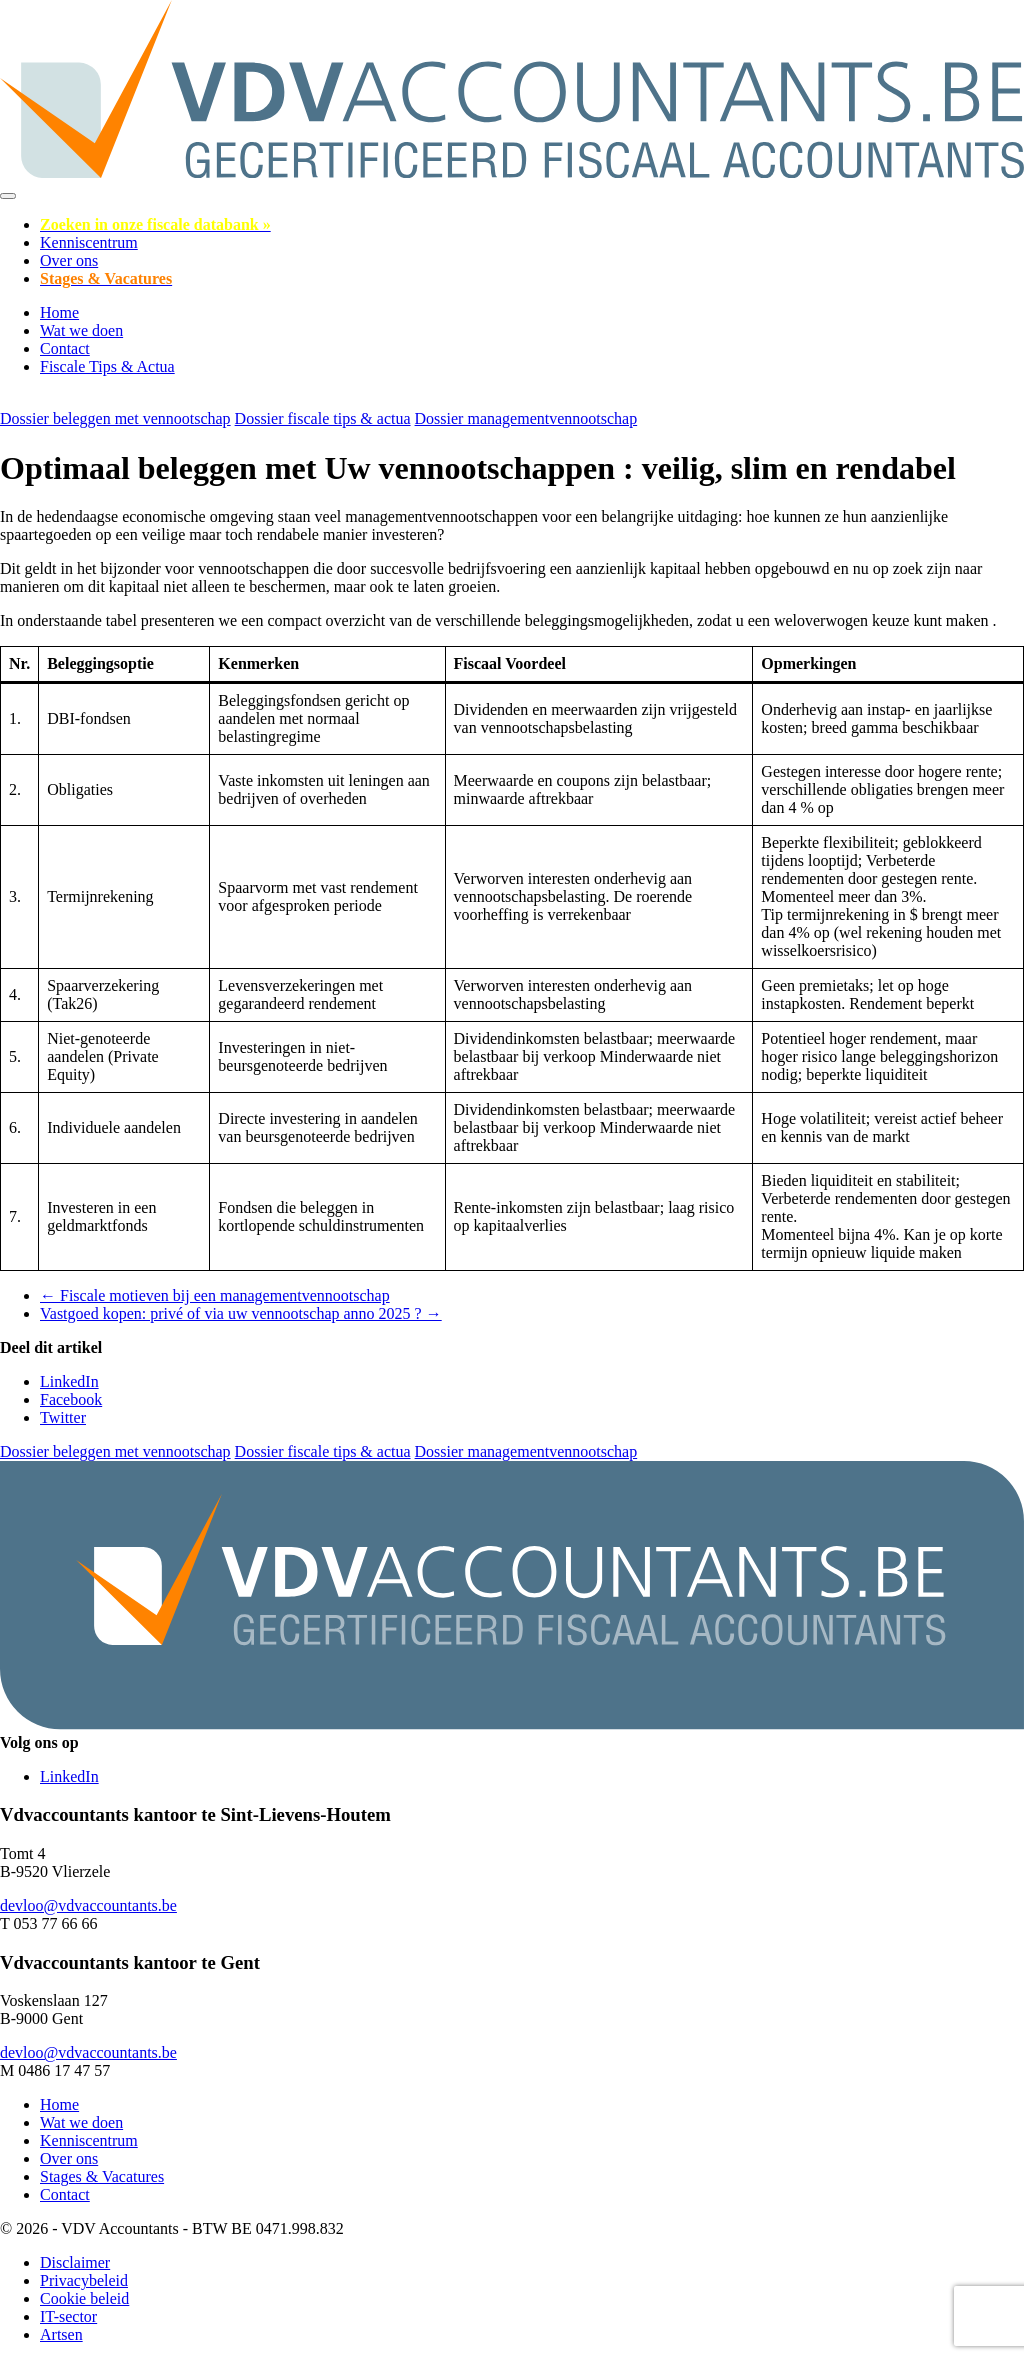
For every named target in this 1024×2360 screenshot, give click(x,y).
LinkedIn (69, 1381)
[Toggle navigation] (8, 196)
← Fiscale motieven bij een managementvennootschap (215, 1295)
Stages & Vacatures (102, 2176)
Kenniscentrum (89, 242)
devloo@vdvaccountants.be (88, 1905)
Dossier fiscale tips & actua (323, 418)
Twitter (63, 1417)
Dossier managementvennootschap (526, 418)
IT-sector (68, 2316)
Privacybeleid (84, 2280)
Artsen (61, 2334)
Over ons (69, 260)
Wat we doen (81, 330)
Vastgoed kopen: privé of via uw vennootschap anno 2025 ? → (241, 1313)
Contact (65, 348)
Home (59, 312)
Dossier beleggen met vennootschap (115, 418)
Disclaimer (75, 2262)
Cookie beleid (84, 2298)
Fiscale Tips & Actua (107, 366)
